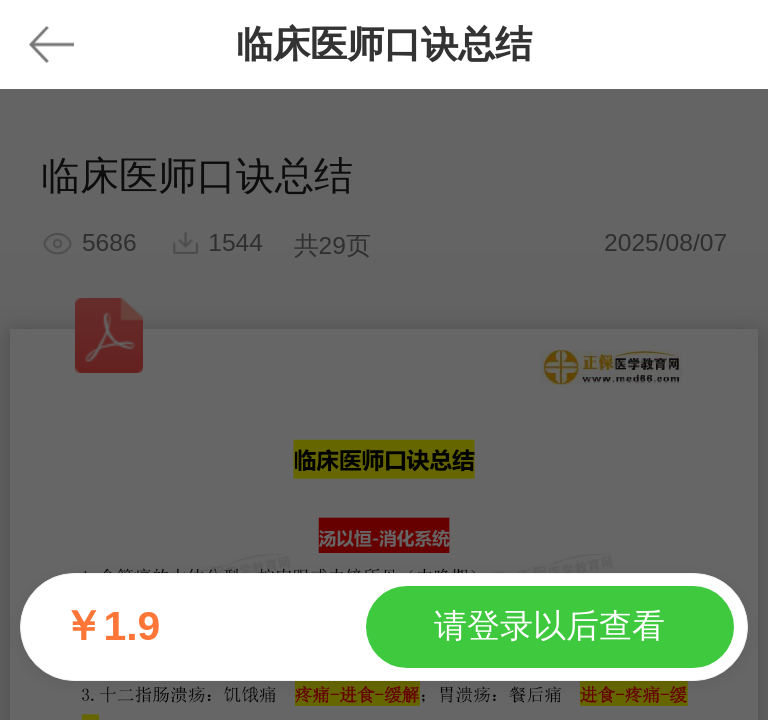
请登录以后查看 (549, 625)
